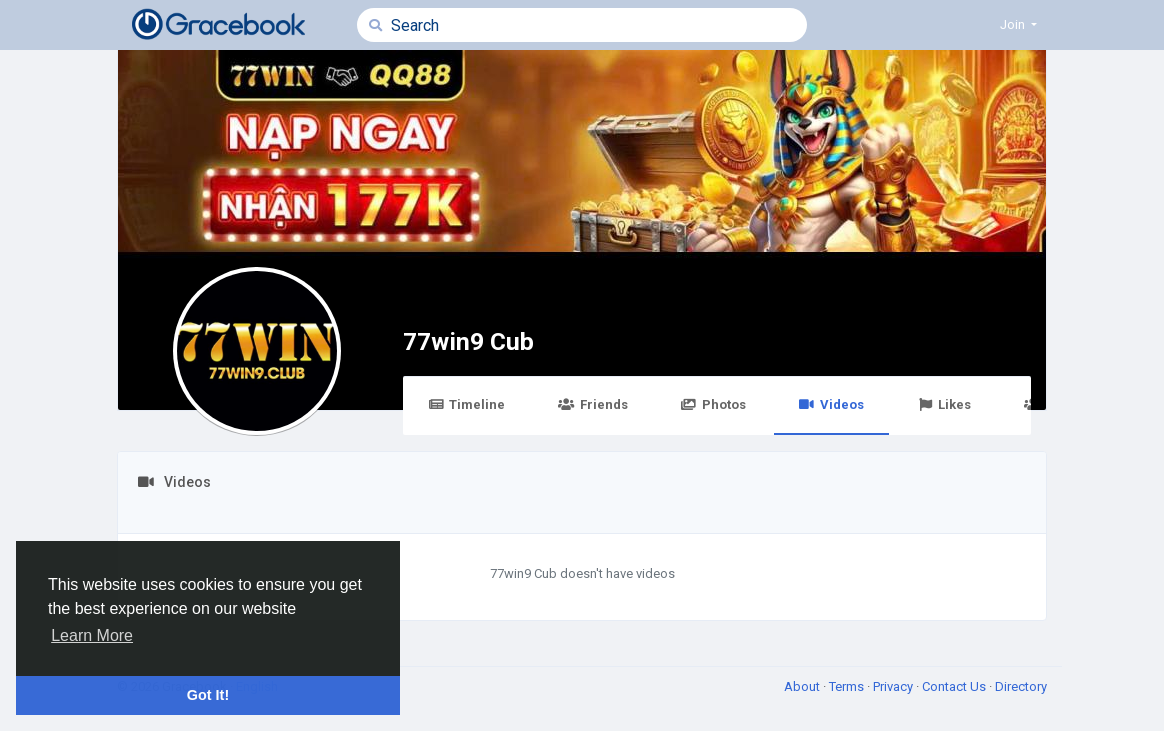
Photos (713, 404)
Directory (1021, 686)
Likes (944, 404)
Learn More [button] (92, 635)
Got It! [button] (208, 695)
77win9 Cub (468, 341)
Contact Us (955, 686)
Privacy (894, 686)
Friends (592, 404)
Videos (831, 404)
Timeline (466, 404)
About (803, 686)
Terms (848, 686)
